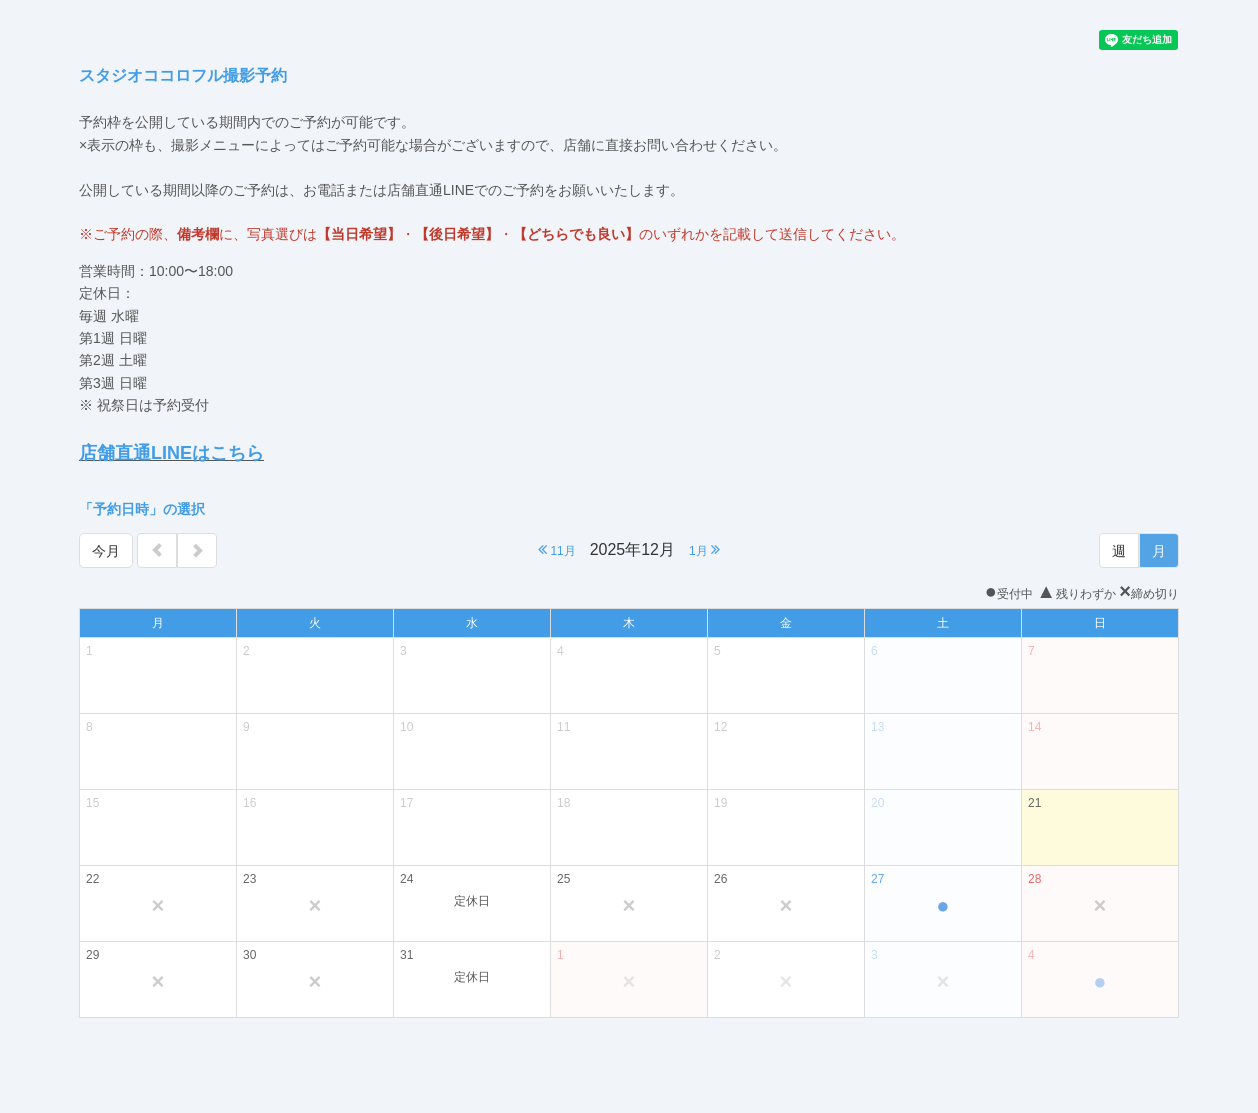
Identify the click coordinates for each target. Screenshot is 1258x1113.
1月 (704, 549)
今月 (106, 551)
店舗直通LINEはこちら (171, 453)
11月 (557, 549)
